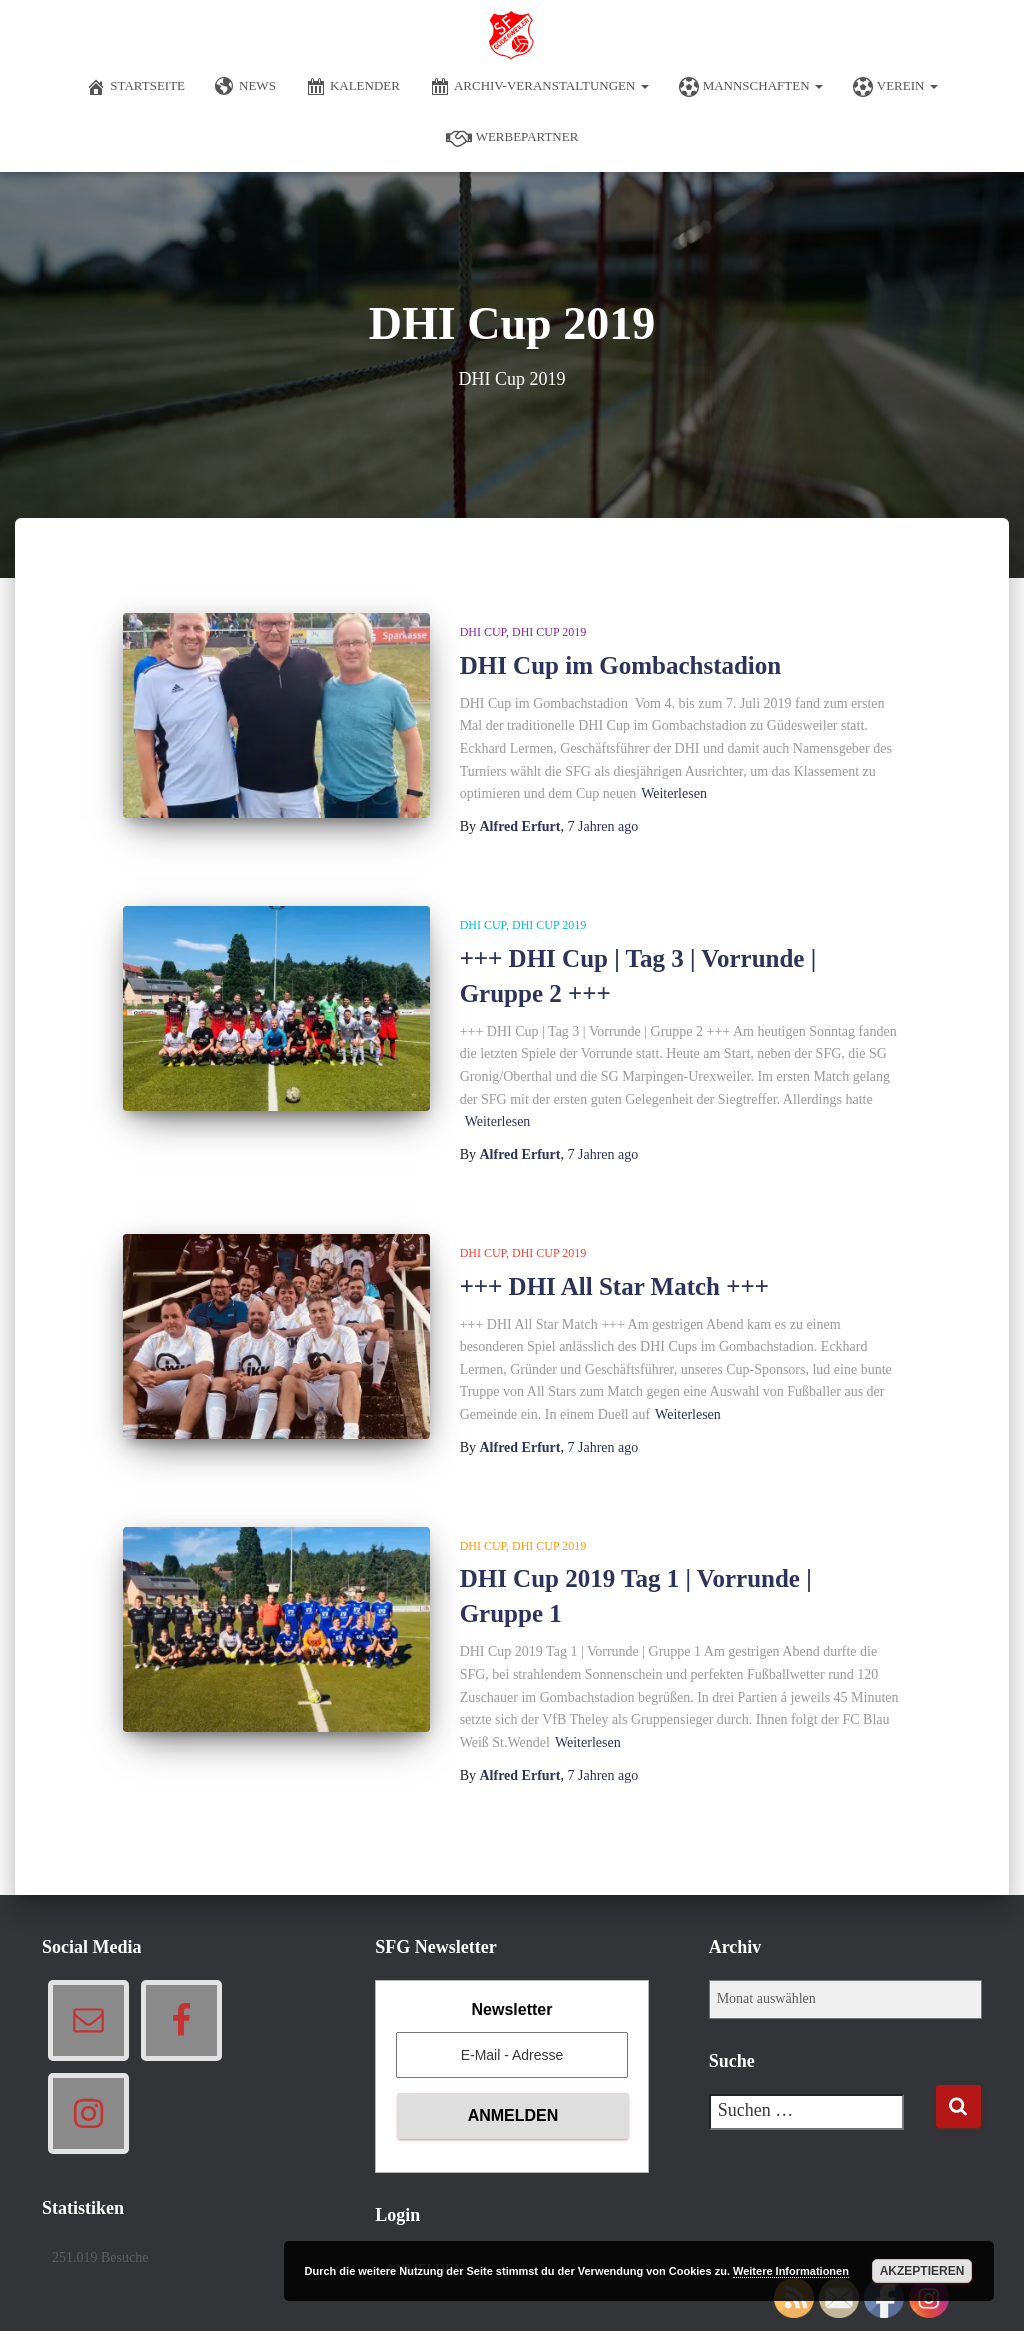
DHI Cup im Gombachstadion (621, 665)
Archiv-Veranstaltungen (539, 87)
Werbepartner (512, 138)
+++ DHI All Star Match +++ (614, 1286)
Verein (895, 87)
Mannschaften (751, 87)
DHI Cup (483, 632)
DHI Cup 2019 (549, 632)
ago (602, 826)
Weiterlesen (674, 793)
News (245, 87)
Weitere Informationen (791, 2271)
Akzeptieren (922, 2271)
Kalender (353, 87)
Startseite (135, 87)
